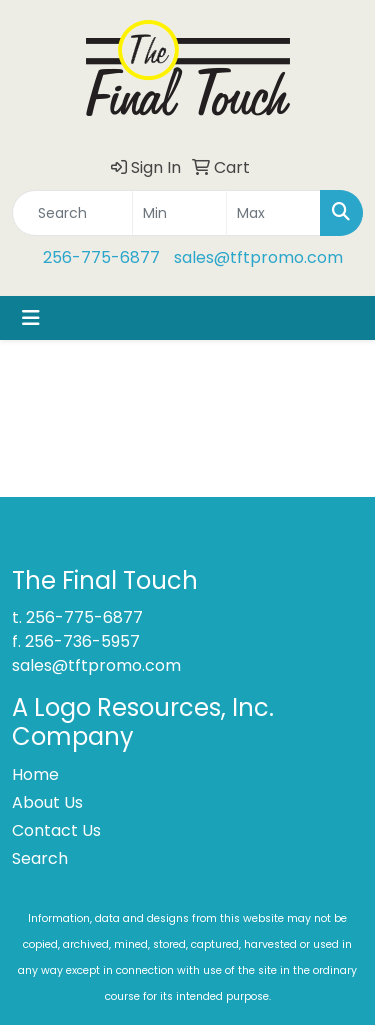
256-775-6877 (101, 257)
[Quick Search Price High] (273, 213)
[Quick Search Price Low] (179, 213)
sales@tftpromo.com (258, 257)
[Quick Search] (72, 213)
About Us (47, 802)
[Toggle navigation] (31, 318)
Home (35, 774)
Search (40, 858)
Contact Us (56, 830)
